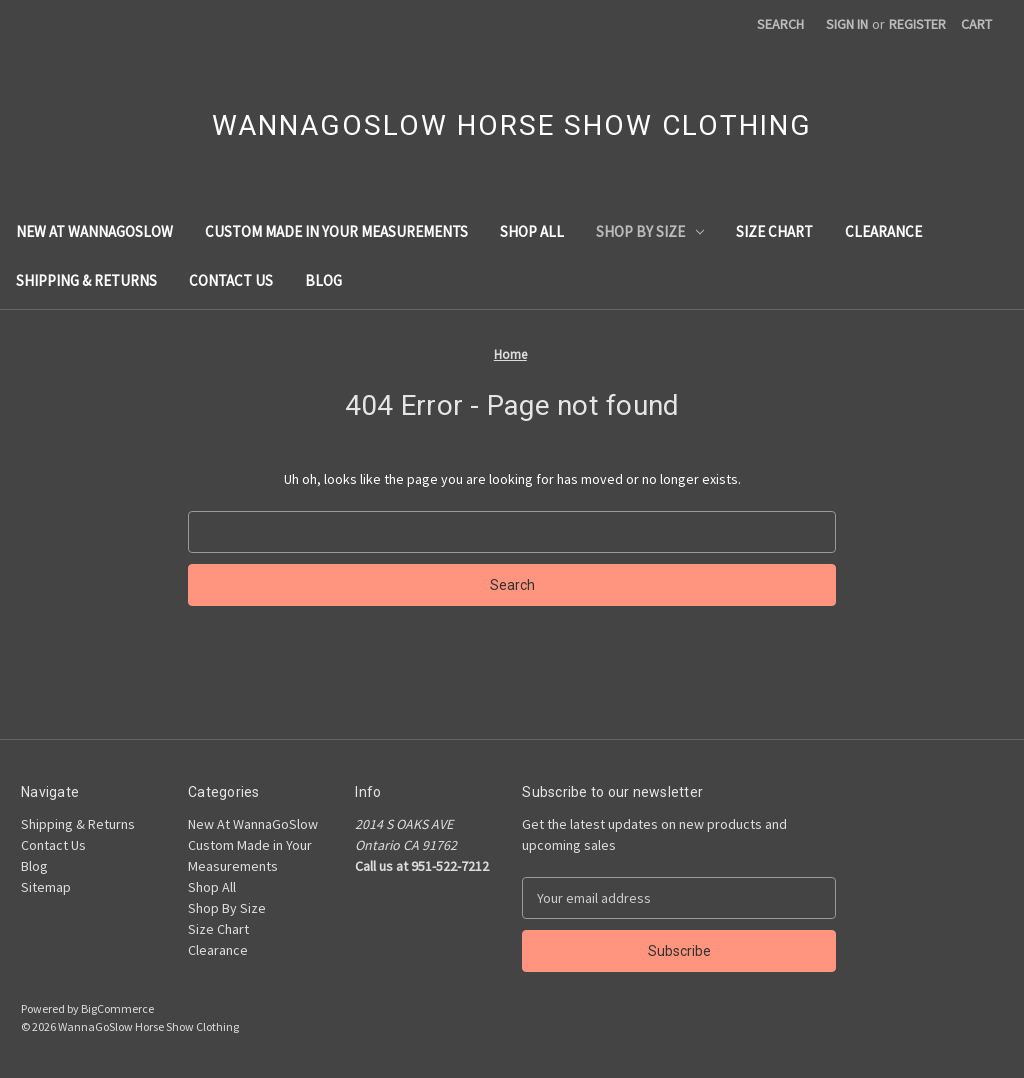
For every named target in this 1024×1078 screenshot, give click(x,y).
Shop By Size (650, 231)
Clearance (883, 231)
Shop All (532, 231)
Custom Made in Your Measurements (336, 231)
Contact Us (231, 280)
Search (780, 24)
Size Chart (774, 231)
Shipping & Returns (86, 280)
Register (917, 24)
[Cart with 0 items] (976, 24)
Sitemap (46, 887)
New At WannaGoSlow (94, 231)
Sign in (847, 24)
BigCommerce (117, 1008)
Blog (323, 280)
